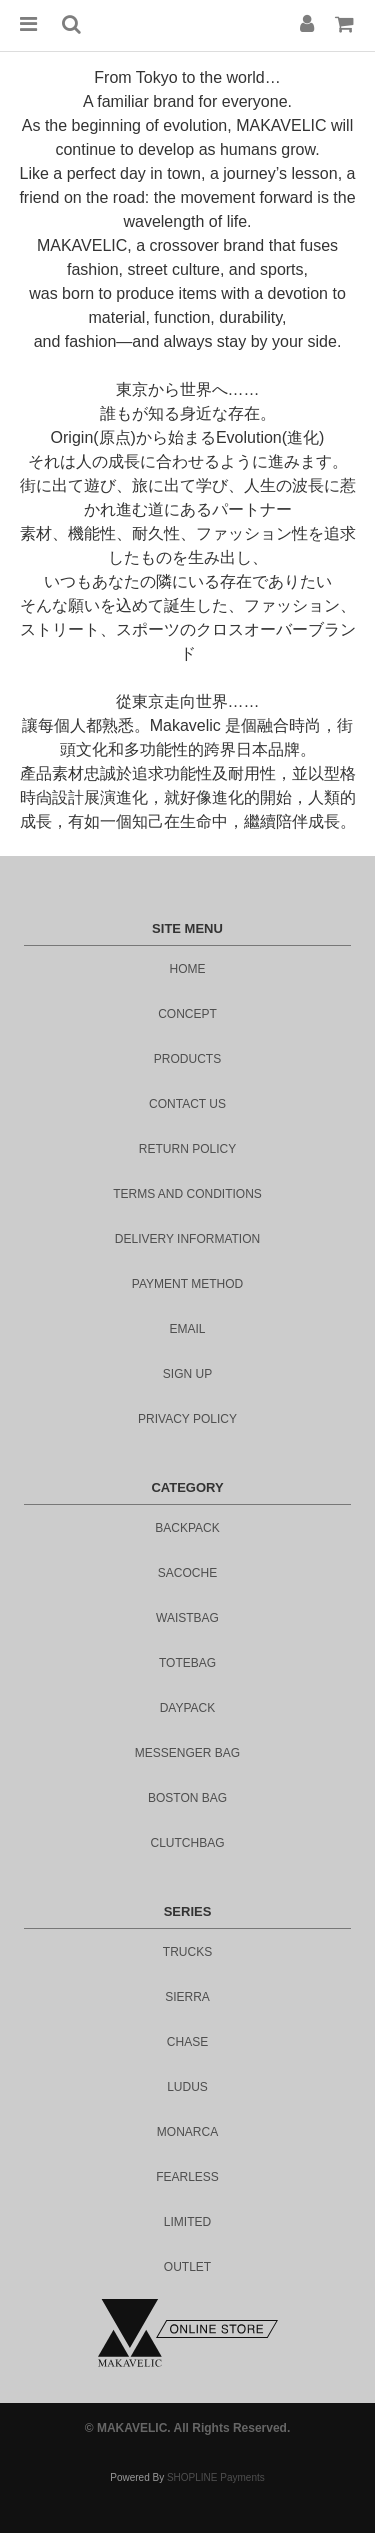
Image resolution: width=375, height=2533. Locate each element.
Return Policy (187, 1149)
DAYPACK (188, 1708)
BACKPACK (187, 1528)
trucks (187, 1952)
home (188, 969)
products (187, 1059)
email (187, 1329)
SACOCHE (187, 1573)
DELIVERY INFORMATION (187, 1239)
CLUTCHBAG (187, 1843)
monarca (187, 2132)
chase (187, 2042)
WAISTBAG (187, 1618)
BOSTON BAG (187, 1798)
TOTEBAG (187, 1663)
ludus (187, 2087)
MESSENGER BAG (187, 1753)
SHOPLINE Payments (216, 2477)
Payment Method (187, 1284)
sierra (187, 1997)
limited (187, 2222)
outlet (187, 2267)
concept (187, 1014)
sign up (187, 1374)
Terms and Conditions (187, 1194)
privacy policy (187, 1419)
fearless (187, 2177)
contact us (187, 1104)
